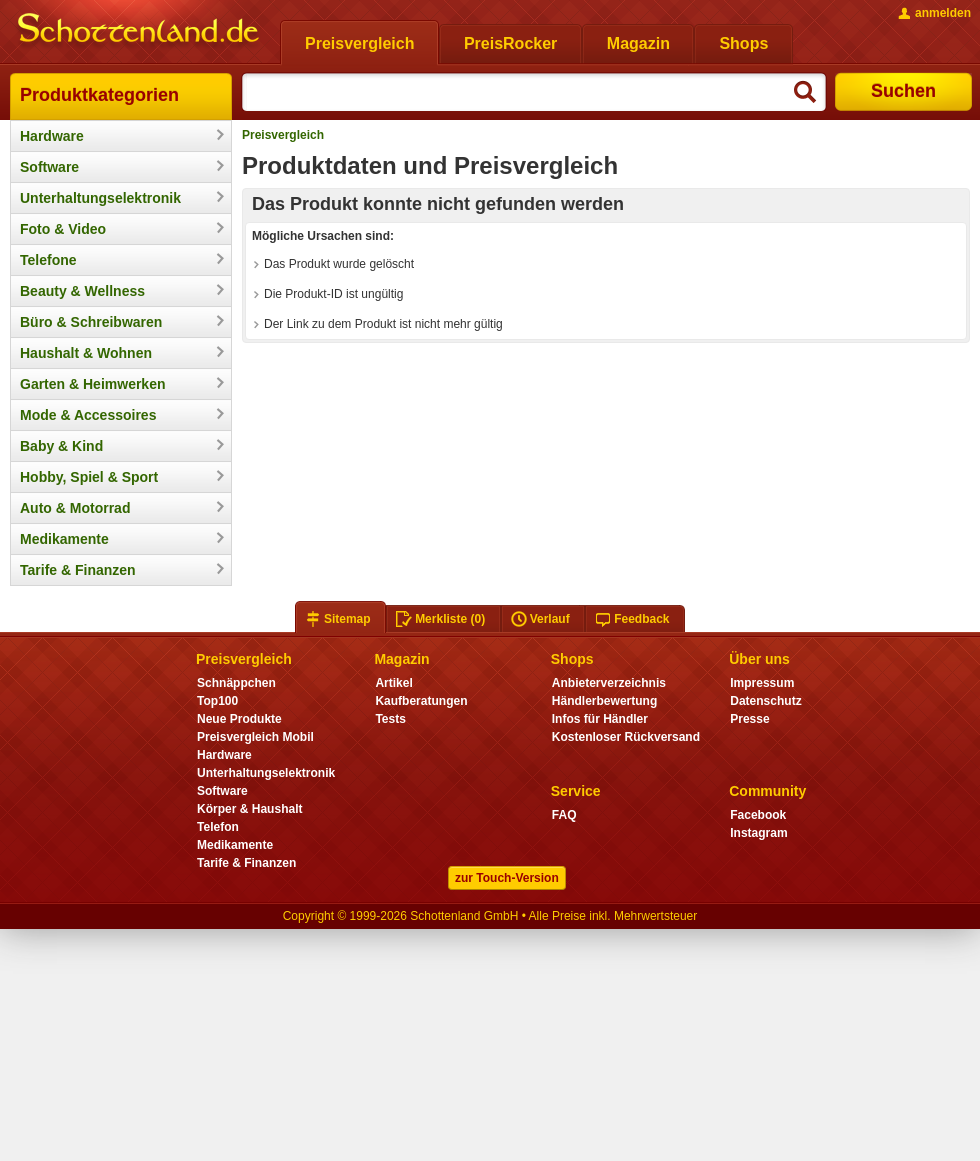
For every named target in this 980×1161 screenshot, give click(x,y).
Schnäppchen (236, 683)
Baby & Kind (61, 446)
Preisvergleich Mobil (255, 737)
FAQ (564, 815)
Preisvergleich (283, 135)
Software (49, 167)
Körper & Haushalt (250, 809)
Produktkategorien (99, 95)
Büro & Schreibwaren (91, 322)
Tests (390, 719)
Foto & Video (63, 229)
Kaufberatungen (421, 701)
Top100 (217, 701)
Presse (749, 719)
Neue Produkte (239, 719)
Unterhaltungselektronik (100, 198)
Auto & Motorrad (75, 508)
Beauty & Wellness (82, 291)
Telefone (48, 260)
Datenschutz (765, 701)
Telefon (218, 827)
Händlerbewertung (604, 701)
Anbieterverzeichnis (609, 683)
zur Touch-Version (507, 878)
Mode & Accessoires (88, 415)
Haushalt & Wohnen (86, 353)
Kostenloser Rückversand (626, 737)
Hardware (52, 136)
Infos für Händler (600, 719)
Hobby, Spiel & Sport (89, 477)
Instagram (758, 833)
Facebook (758, 815)
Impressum (762, 683)
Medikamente (64, 539)
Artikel (393, 683)
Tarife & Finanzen (78, 570)
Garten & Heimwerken (93, 384)
